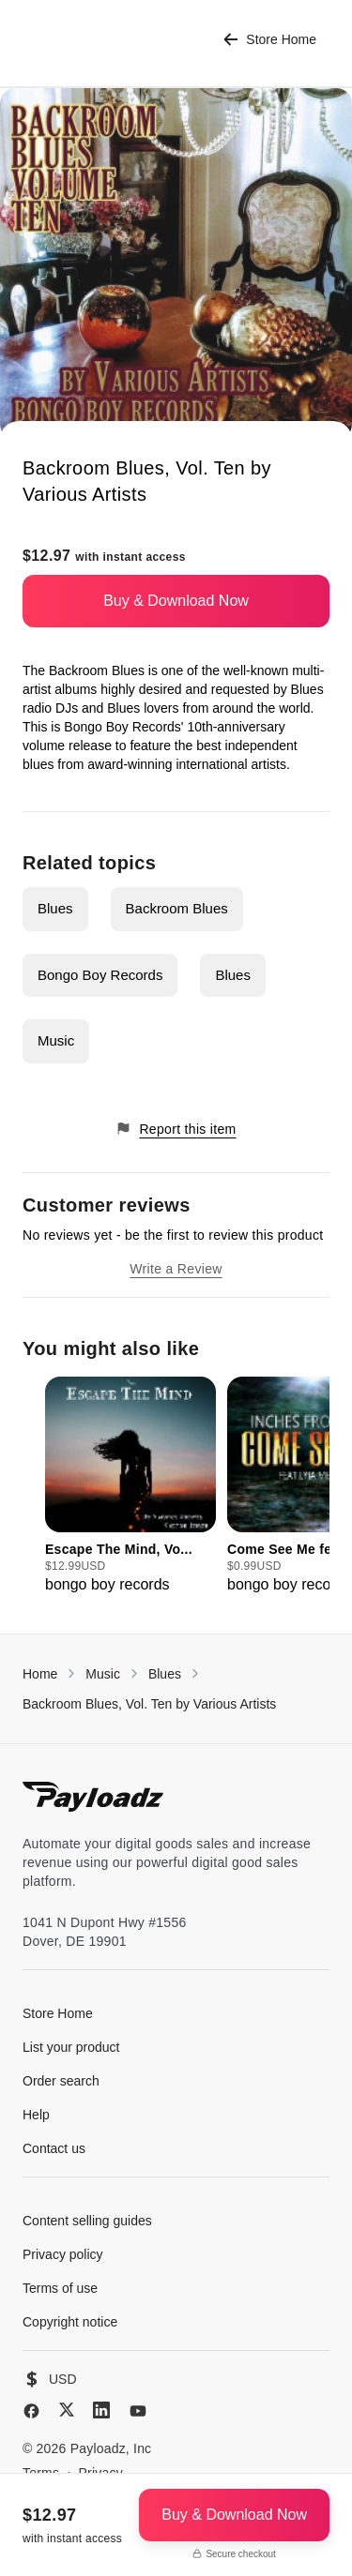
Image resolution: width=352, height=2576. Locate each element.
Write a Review (176, 1268)
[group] (130, 1486)
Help (36, 2114)
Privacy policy (63, 2254)
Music (56, 1040)
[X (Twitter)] (66, 2410)
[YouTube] (138, 2411)
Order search (61, 2080)
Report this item (175, 1129)
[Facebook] (31, 2411)
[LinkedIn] (101, 2410)
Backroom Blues (177, 908)
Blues (55, 908)
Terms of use (60, 2288)
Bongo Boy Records (100, 975)
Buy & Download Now (176, 601)
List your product (71, 2047)
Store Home (269, 40)
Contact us (54, 2148)
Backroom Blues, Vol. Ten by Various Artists (149, 1703)
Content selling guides (87, 2220)
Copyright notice (70, 2321)
